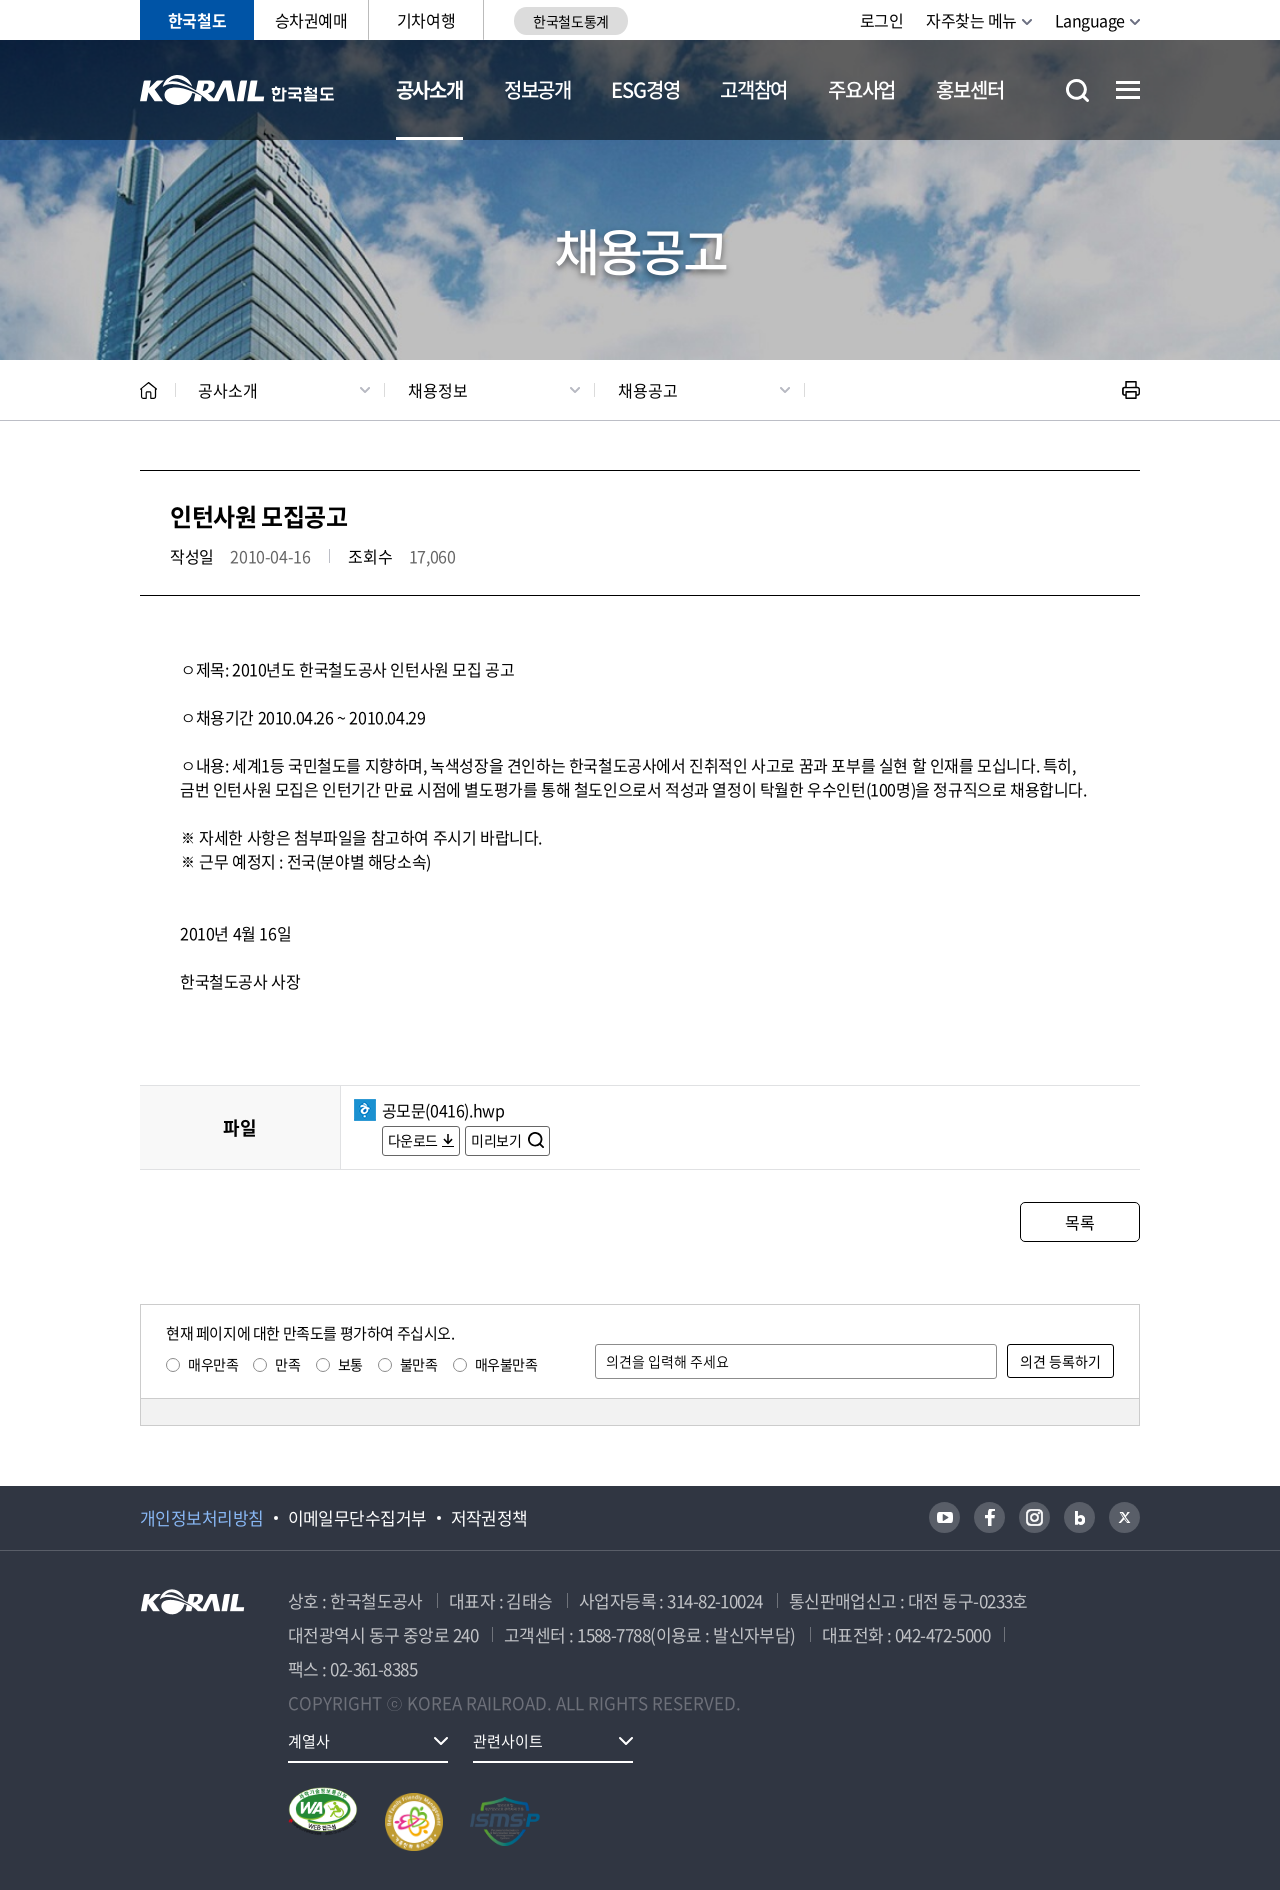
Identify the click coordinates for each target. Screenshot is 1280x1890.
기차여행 (426, 20)
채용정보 (438, 390)
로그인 (882, 20)
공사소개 (429, 89)
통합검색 (1077, 90)
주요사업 (861, 89)
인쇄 (1131, 390)
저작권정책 (489, 1518)
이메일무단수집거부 (357, 1518)
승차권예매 (311, 20)
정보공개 (537, 89)
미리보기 (497, 1140)
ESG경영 (645, 89)
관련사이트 (508, 1741)
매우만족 (213, 1364)
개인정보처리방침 (202, 1518)
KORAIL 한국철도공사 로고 (237, 90)
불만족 (419, 1364)
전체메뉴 (1128, 90)
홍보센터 (969, 89)
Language (1090, 20)
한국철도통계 (570, 21)
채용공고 (648, 390)
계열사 (309, 1741)
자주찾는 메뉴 (971, 20)
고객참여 (753, 89)
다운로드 (413, 1140)
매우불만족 (506, 1364)
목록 (1079, 1222)
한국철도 (197, 20)
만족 (287, 1364)
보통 (350, 1364)
